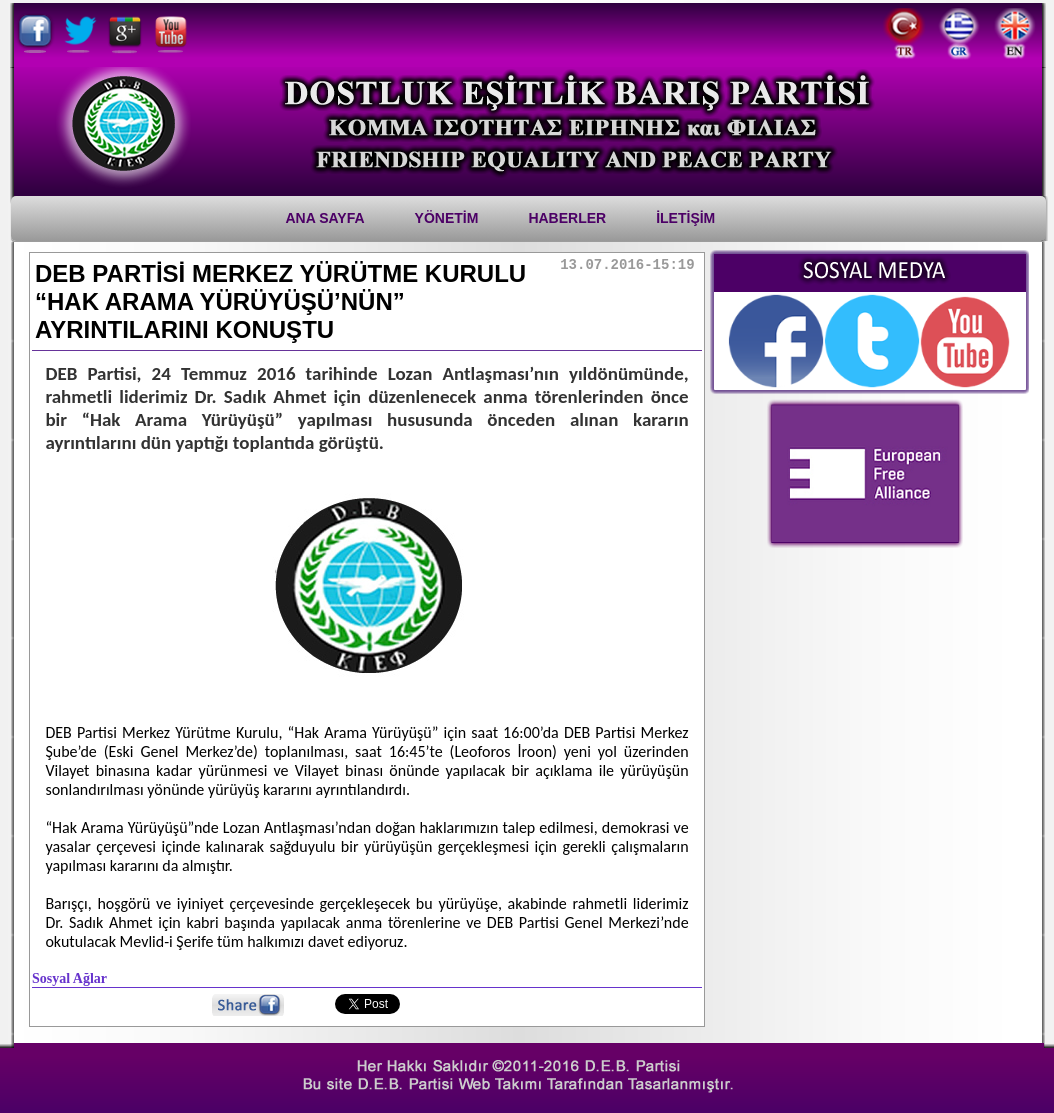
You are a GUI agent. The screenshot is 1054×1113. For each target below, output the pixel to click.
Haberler (567, 218)
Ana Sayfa (325, 218)
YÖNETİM (447, 218)
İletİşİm (685, 218)
